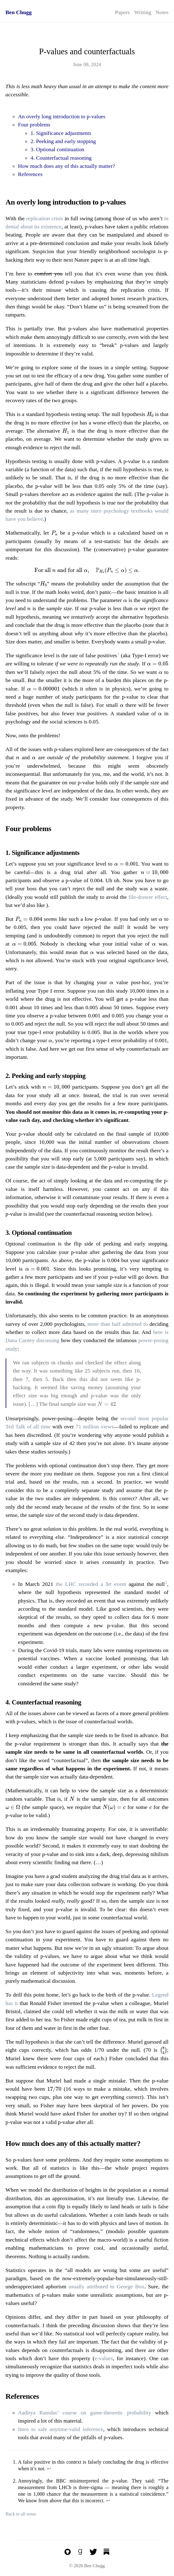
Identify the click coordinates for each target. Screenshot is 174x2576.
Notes (162, 12)
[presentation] (150, 415)
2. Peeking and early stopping (63, 141)
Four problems (34, 124)
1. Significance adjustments (61, 133)
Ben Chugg (19, 12)
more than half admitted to (117, 1324)
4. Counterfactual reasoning (61, 158)
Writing (142, 12)
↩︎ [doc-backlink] (49, 2468)
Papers (122, 12)
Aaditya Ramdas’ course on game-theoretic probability (84, 2412)
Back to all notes (21, 2513)
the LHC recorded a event (91, 1584)
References (30, 174)
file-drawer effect (148, 897)
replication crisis (44, 218)
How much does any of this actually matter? (66, 166)
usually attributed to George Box (106, 2286)
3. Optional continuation (57, 149)
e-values (104, 2358)
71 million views (95, 1426)
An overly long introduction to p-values (61, 116)
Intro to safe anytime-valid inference (60, 2429)
